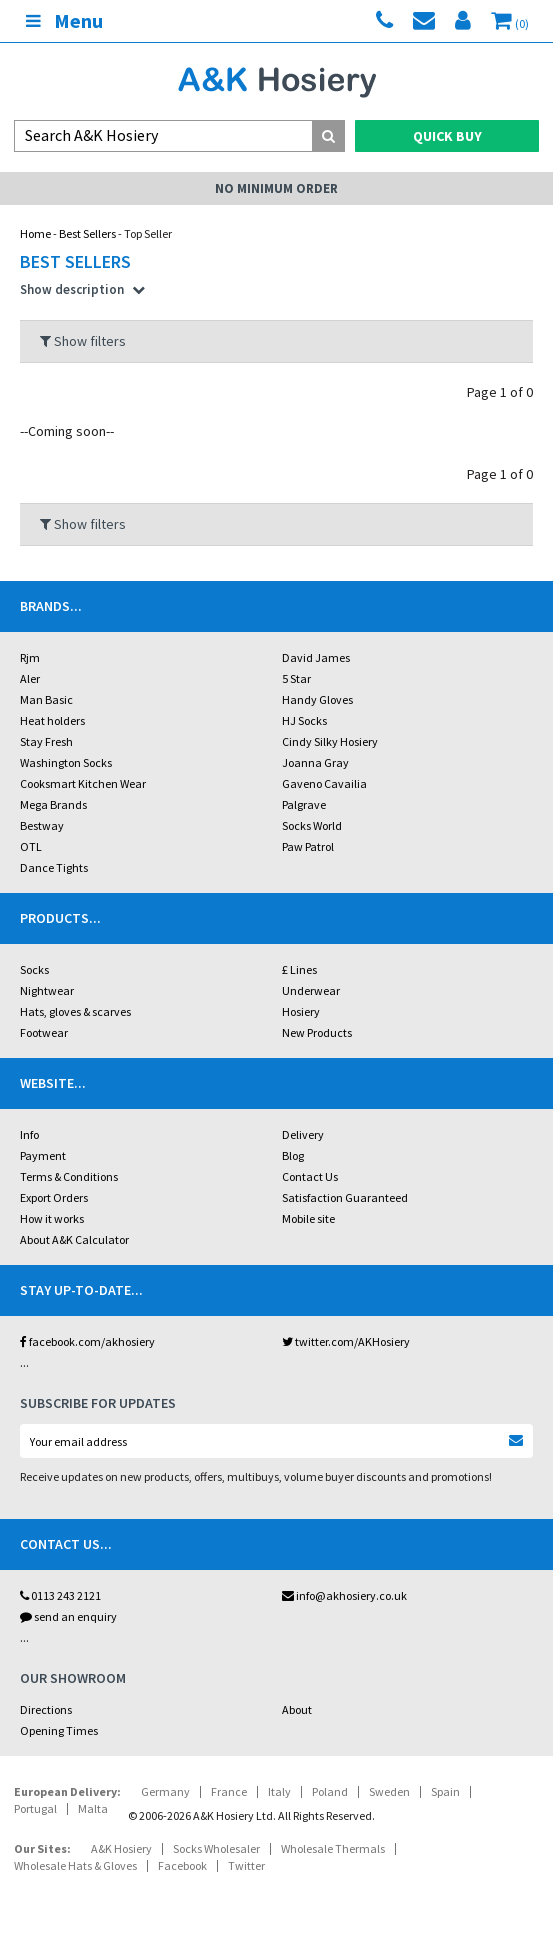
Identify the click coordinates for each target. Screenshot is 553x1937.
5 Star (296, 678)
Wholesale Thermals (333, 1848)
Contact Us (310, 1176)
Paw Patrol (308, 846)
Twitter (246, 1865)
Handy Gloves (317, 699)
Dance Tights (54, 867)
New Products (317, 1032)
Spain (445, 1791)
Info (29, 1134)
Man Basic (46, 699)
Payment (43, 1155)
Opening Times (59, 1730)
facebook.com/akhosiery (87, 1341)
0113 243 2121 (60, 1595)
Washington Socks (66, 762)
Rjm (30, 657)
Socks (34, 969)
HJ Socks (304, 720)
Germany (165, 1791)
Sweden (389, 1791)
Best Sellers (87, 233)
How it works (52, 1218)
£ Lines (299, 969)
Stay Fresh (46, 741)
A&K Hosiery (121, 1848)
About (297, 1709)
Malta (93, 1808)
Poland (330, 1791)
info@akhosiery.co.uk (344, 1595)
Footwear (44, 1032)
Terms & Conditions (69, 1176)
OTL (31, 846)
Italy (279, 1791)
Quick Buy (447, 136)
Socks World (312, 825)
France (229, 1791)
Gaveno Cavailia (324, 783)
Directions (46, 1709)
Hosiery (301, 1011)
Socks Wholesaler (216, 1848)
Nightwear (47, 990)
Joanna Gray (315, 762)
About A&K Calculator (74, 1239)
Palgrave (304, 804)
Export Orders (54, 1197)
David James (316, 657)
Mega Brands (53, 804)
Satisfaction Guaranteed (345, 1197)
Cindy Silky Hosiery (330, 741)
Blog (293, 1155)
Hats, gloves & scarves (75, 1011)
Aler (30, 678)
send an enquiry (68, 1616)
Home (35, 233)
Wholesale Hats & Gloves (75, 1865)
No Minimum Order (276, 188)
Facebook (182, 1865)
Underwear (311, 990)
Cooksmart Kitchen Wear (83, 783)
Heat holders (52, 720)
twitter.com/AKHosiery (346, 1341)
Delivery (303, 1134)
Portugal (35, 1808)
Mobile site (308, 1218)
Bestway (42, 825)
